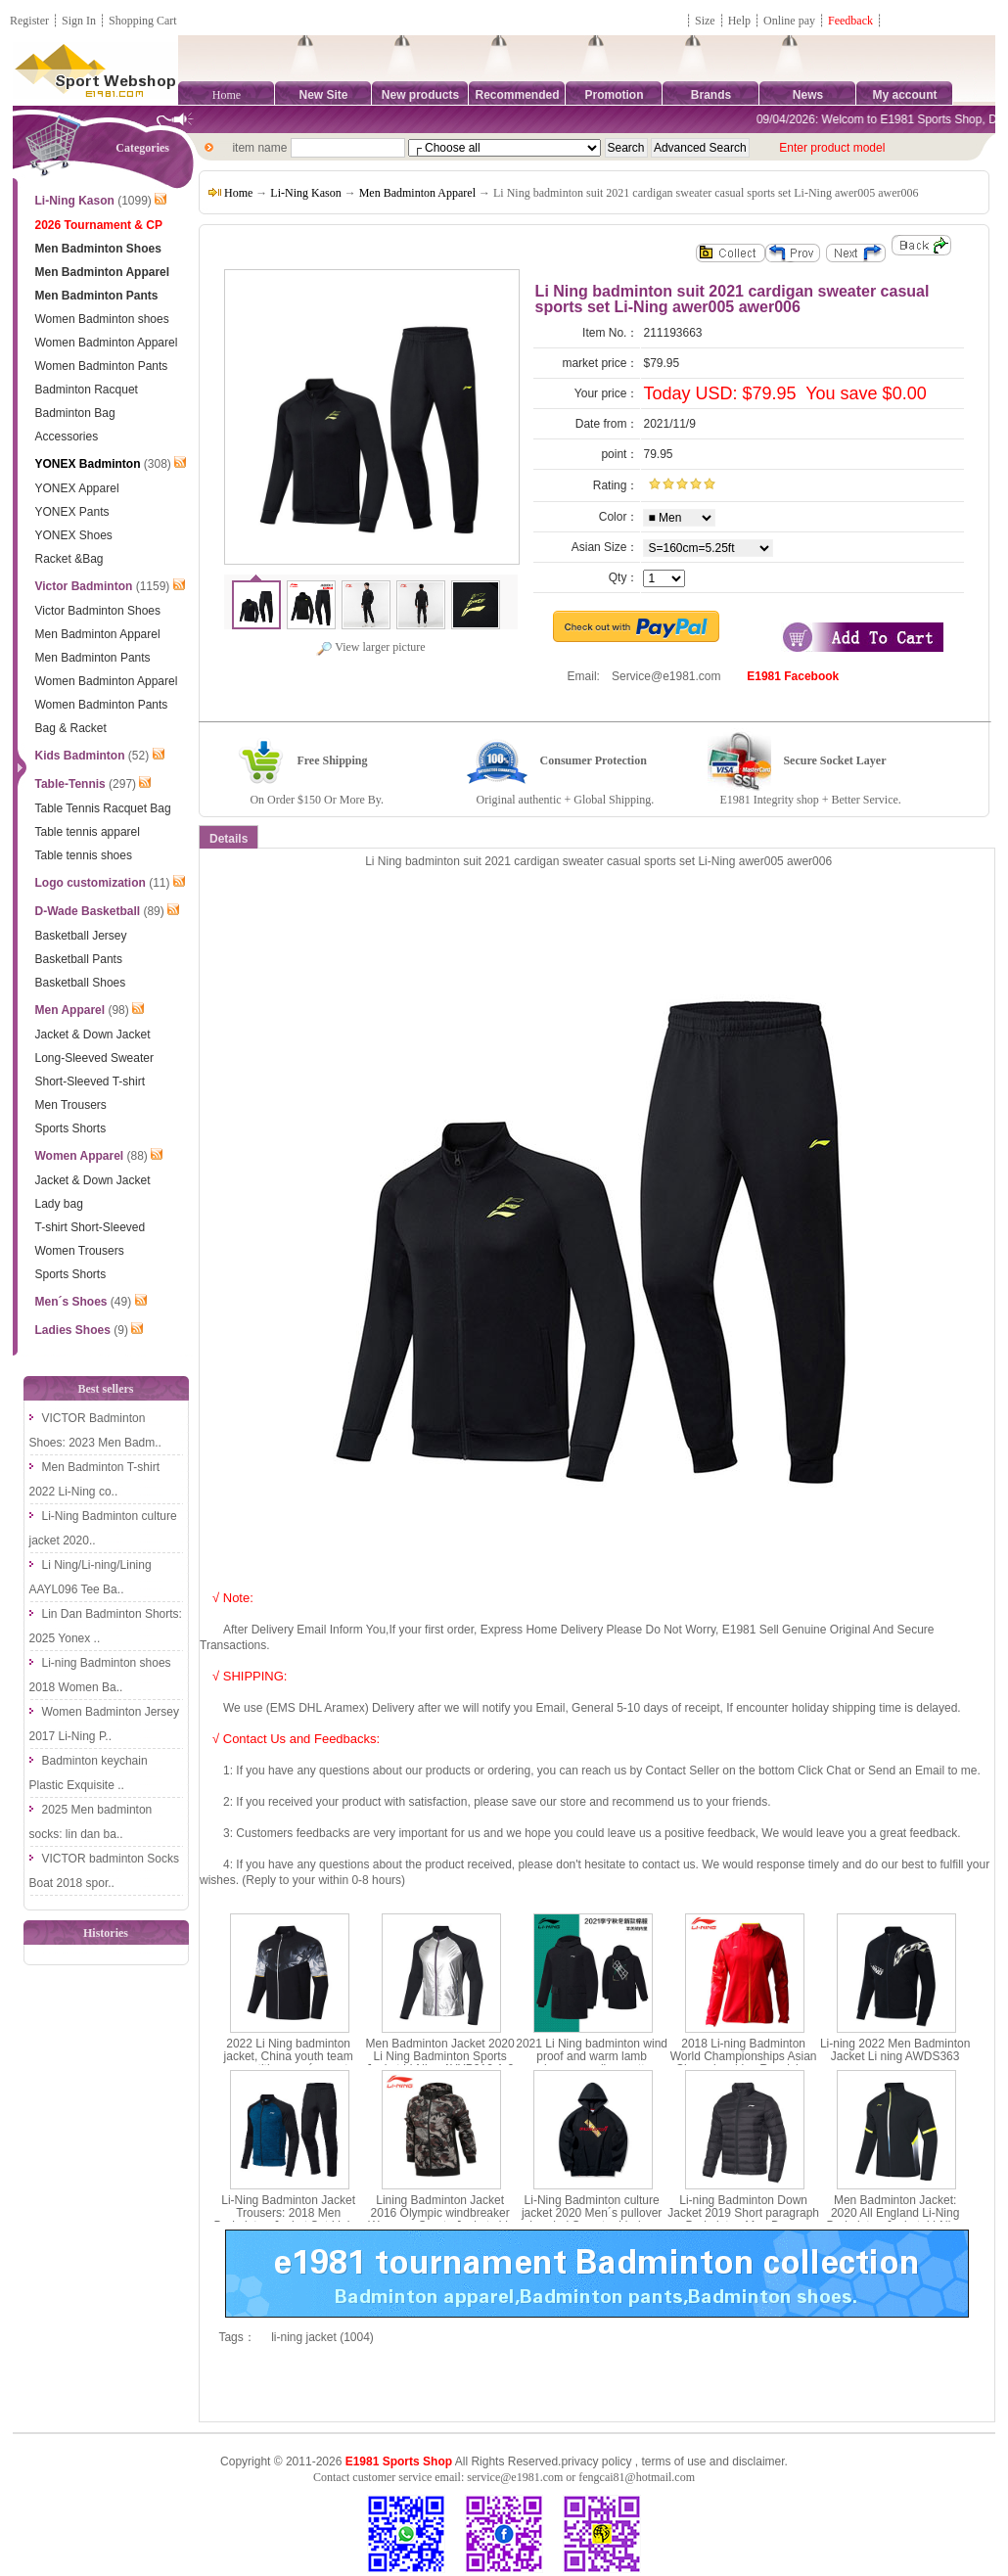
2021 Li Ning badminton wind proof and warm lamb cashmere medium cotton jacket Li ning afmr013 (591, 2063)
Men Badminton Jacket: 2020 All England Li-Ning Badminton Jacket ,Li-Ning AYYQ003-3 (895, 2219)
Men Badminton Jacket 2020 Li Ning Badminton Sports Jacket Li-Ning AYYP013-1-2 (440, 2056)
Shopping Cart (143, 20)
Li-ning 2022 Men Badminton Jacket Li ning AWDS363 (895, 2050)
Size (705, 20)
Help (739, 20)
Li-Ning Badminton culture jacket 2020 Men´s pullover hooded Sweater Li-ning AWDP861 (592, 2219)
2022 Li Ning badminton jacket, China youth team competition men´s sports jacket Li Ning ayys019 (288, 2063)
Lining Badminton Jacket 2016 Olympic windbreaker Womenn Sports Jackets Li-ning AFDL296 (440, 2219)
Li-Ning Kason (305, 193)
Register (29, 20)
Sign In (79, 20)
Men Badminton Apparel (417, 193)
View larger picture (370, 647)
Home (226, 95)
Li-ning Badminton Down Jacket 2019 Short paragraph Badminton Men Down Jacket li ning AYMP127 (743, 2219)
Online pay (789, 20)
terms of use (673, 2461)
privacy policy (596, 2461)
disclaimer (758, 2461)
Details (228, 839)
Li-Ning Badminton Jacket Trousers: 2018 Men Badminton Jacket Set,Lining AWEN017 (288, 2219)
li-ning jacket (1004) (322, 2337)
